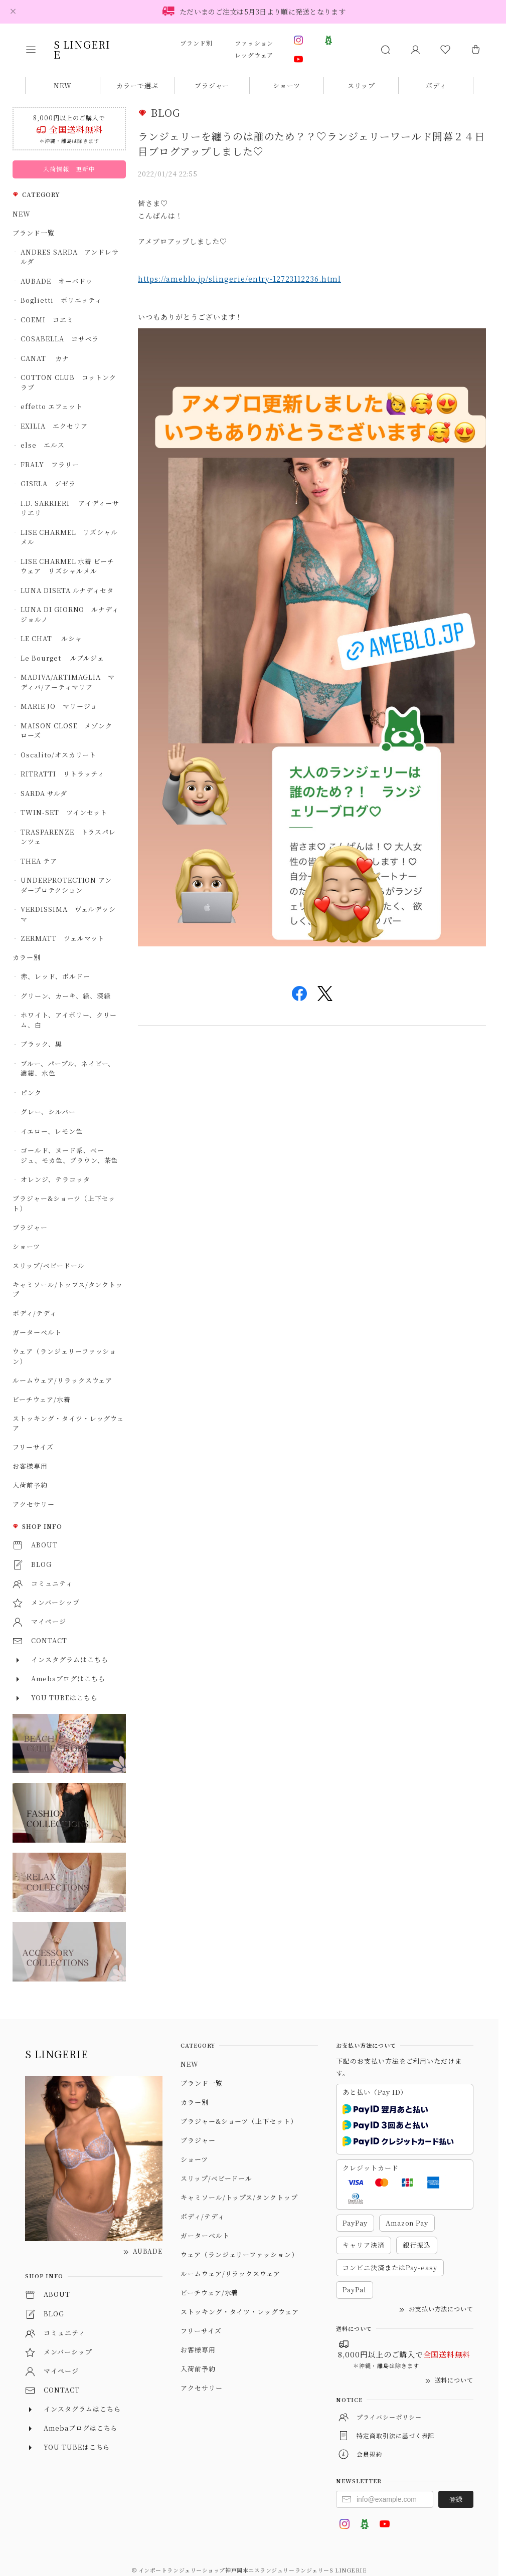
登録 (455, 2499)
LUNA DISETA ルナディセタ (67, 590)
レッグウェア (254, 55)
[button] (38, 49)
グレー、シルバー (48, 1111)
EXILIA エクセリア (54, 426)
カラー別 (27, 957)
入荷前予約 (30, 1485)
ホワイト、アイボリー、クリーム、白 (69, 1020)
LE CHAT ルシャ (55, 638)
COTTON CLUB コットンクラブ (68, 382)
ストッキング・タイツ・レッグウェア (68, 1423)
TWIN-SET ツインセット (64, 812)
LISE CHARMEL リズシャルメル (69, 537)
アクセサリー (34, 1504)
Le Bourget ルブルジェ (62, 658)
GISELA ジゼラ (48, 483)
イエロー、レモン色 (52, 1131)
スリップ (361, 85)
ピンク (31, 1092)
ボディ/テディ (35, 1313)
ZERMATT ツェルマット (62, 938)
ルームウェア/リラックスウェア (62, 1380)
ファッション (254, 43)
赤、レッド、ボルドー (55, 976)
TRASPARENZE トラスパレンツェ (68, 837)
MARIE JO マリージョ (59, 706)
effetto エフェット (51, 406)
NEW (63, 85)
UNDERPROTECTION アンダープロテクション (66, 885)
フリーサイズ (33, 1447)
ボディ (436, 85)
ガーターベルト (37, 1332)
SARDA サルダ (44, 793)
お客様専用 (30, 1466)
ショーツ (286, 85)
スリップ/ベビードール (49, 1265)
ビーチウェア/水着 (42, 1399)
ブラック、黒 (41, 1044)
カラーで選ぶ (137, 85)
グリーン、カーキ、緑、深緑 (65, 996)
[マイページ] (415, 49)
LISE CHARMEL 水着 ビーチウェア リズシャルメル (67, 566)
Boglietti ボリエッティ (61, 300)
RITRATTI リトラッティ (62, 773)
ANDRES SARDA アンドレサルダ (70, 257)
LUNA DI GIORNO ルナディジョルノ (70, 614)
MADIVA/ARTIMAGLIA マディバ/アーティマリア (68, 682)
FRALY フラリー (50, 464)
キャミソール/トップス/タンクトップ (68, 1289)
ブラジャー (212, 85)
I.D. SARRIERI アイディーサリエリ (70, 508)
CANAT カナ (45, 358)
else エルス (43, 445)
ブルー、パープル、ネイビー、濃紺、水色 (68, 1068)
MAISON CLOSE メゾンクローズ (66, 730)
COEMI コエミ (51, 319)
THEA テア (39, 861)
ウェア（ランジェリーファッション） (64, 1356)
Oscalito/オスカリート (58, 754)
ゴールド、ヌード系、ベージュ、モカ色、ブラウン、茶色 (69, 1155)
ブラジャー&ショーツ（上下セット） (64, 1203)
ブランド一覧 (34, 233)
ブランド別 (196, 43)
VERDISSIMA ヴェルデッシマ (68, 914)
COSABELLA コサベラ (60, 338)
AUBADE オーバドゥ (57, 281)
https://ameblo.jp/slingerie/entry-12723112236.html (239, 279)
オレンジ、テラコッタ (55, 1179)
